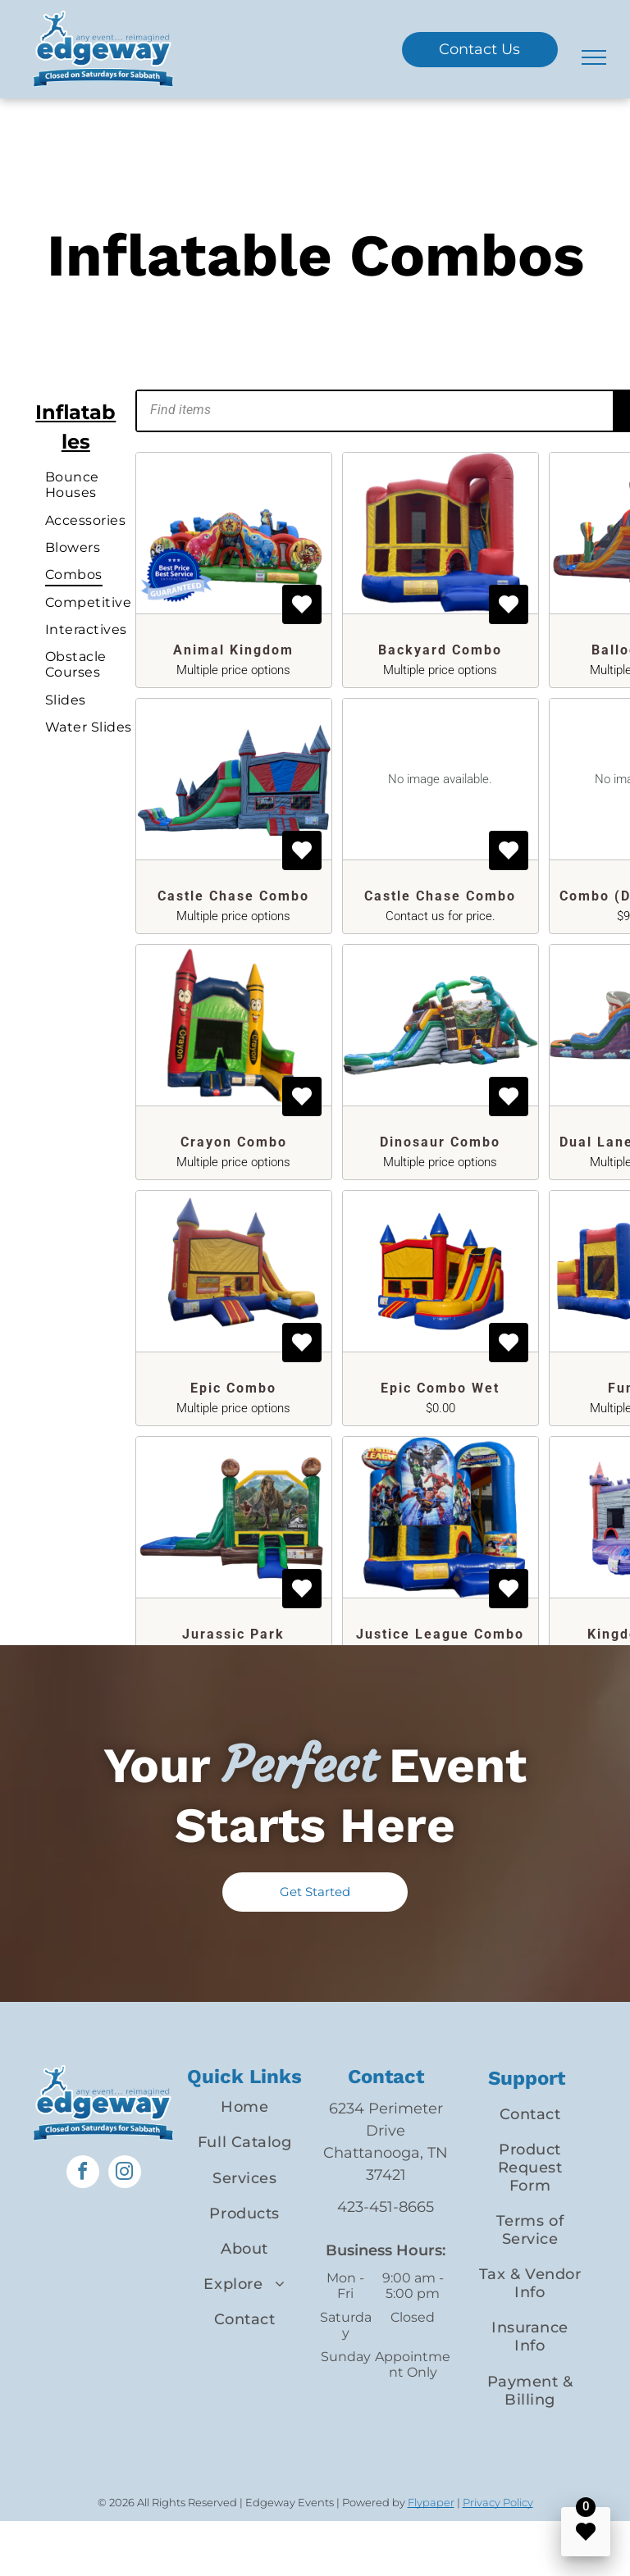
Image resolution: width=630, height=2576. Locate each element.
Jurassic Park (233, 1634)
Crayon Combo (233, 1142)
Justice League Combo (440, 1634)
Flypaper (431, 2502)
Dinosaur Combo (440, 1142)
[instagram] (124, 2173)
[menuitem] (99, 484)
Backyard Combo (440, 650)
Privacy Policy (498, 2502)
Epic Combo (233, 1388)
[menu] (594, 57)
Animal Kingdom (233, 650)
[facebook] (82, 2173)
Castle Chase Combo (233, 896)
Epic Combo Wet (440, 1388)
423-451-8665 (385, 2207)
